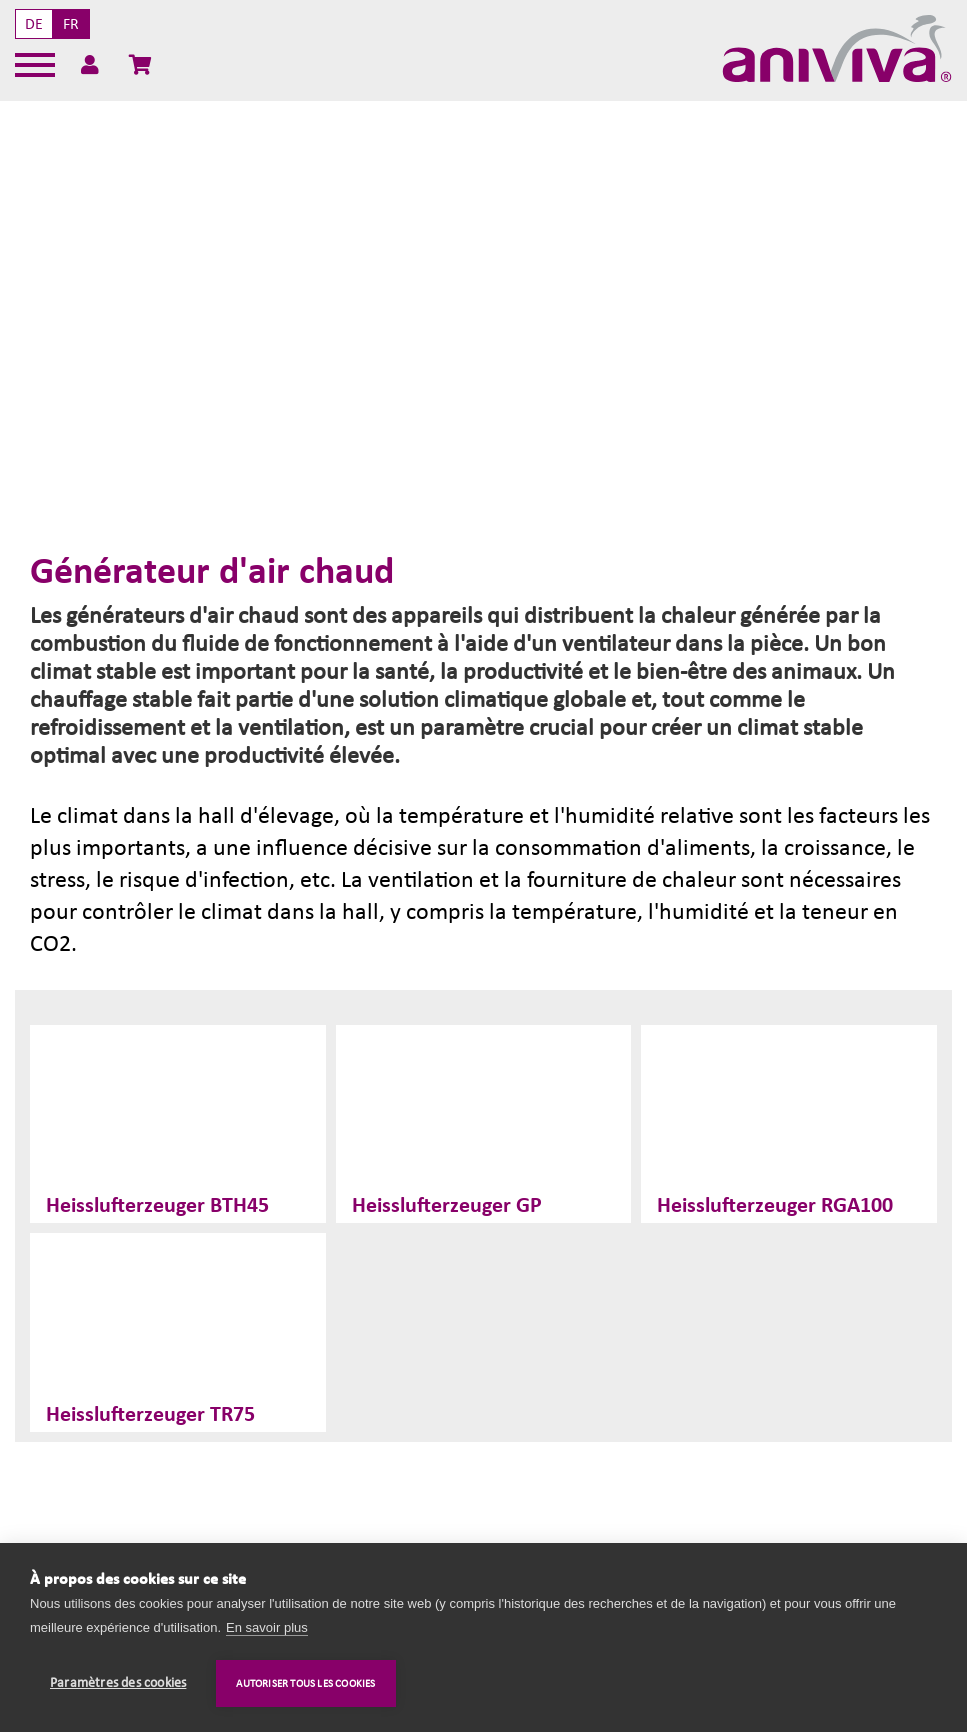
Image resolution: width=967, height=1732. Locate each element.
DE (34, 24)
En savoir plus (267, 1627)
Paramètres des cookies (118, 1683)
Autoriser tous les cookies (305, 1683)
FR (71, 24)
